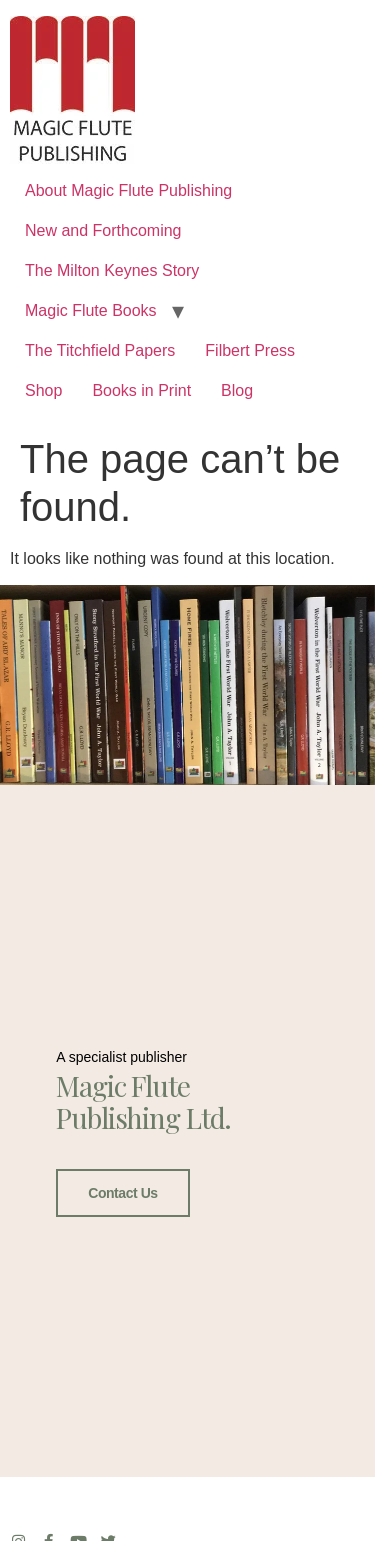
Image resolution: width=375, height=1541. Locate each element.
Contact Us (122, 1191)
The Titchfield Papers (100, 350)
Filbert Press (250, 350)
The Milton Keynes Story (112, 270)
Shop (43, 390)
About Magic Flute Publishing (128, 190)
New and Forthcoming (103, 230)
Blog (237, 390)
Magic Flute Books (91, 310)
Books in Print (141, 390)
